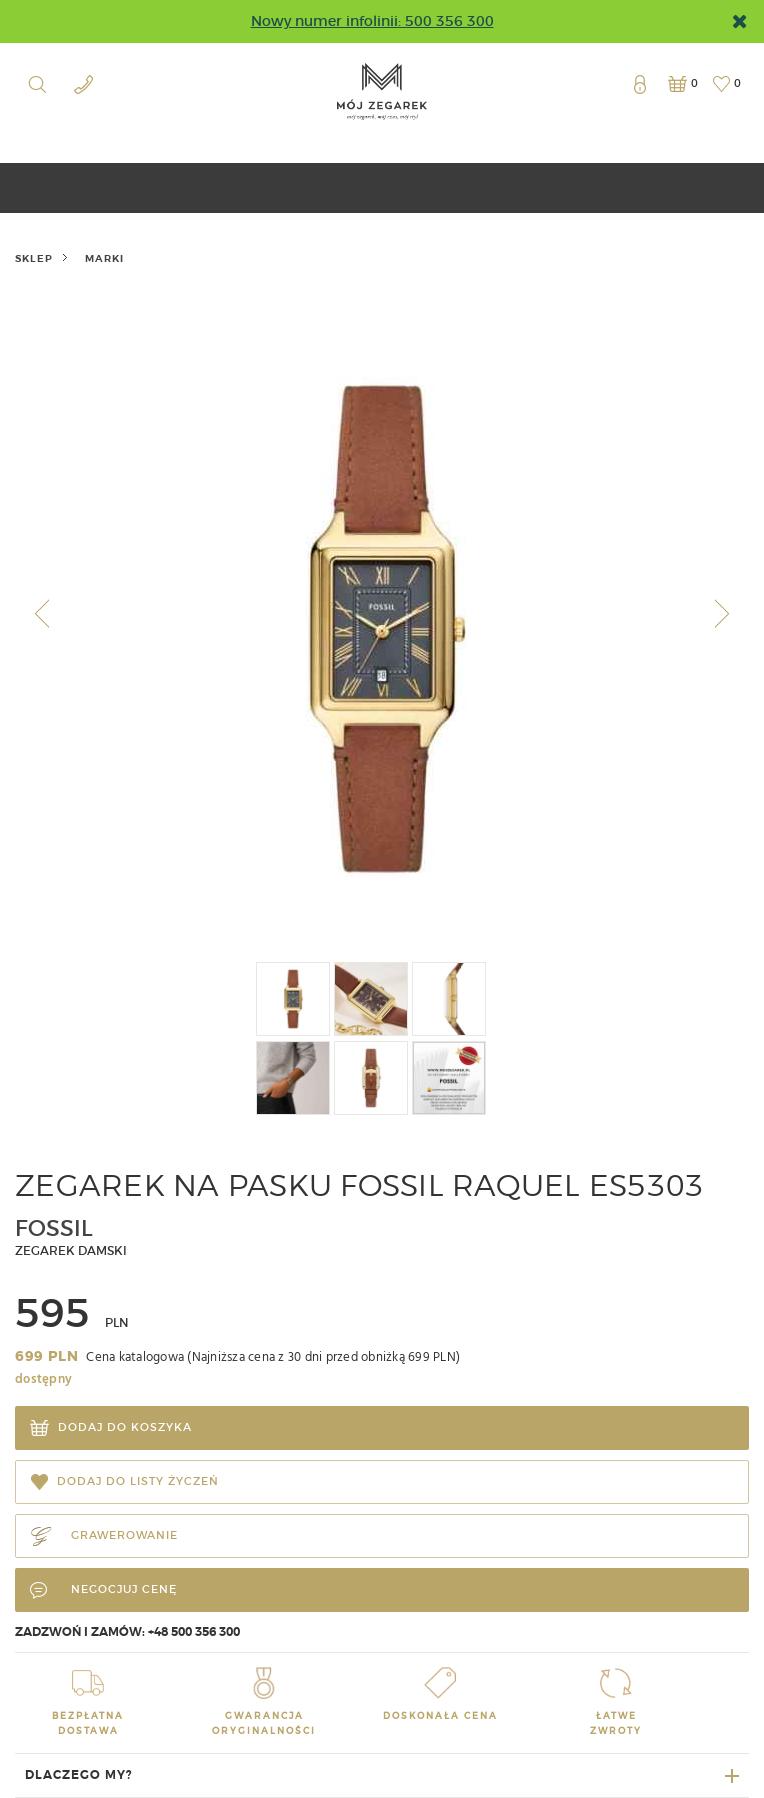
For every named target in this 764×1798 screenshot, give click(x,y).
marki (104, 258)
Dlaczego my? (79, 1775)
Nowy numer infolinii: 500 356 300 (372, 21)
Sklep (34, 258)
